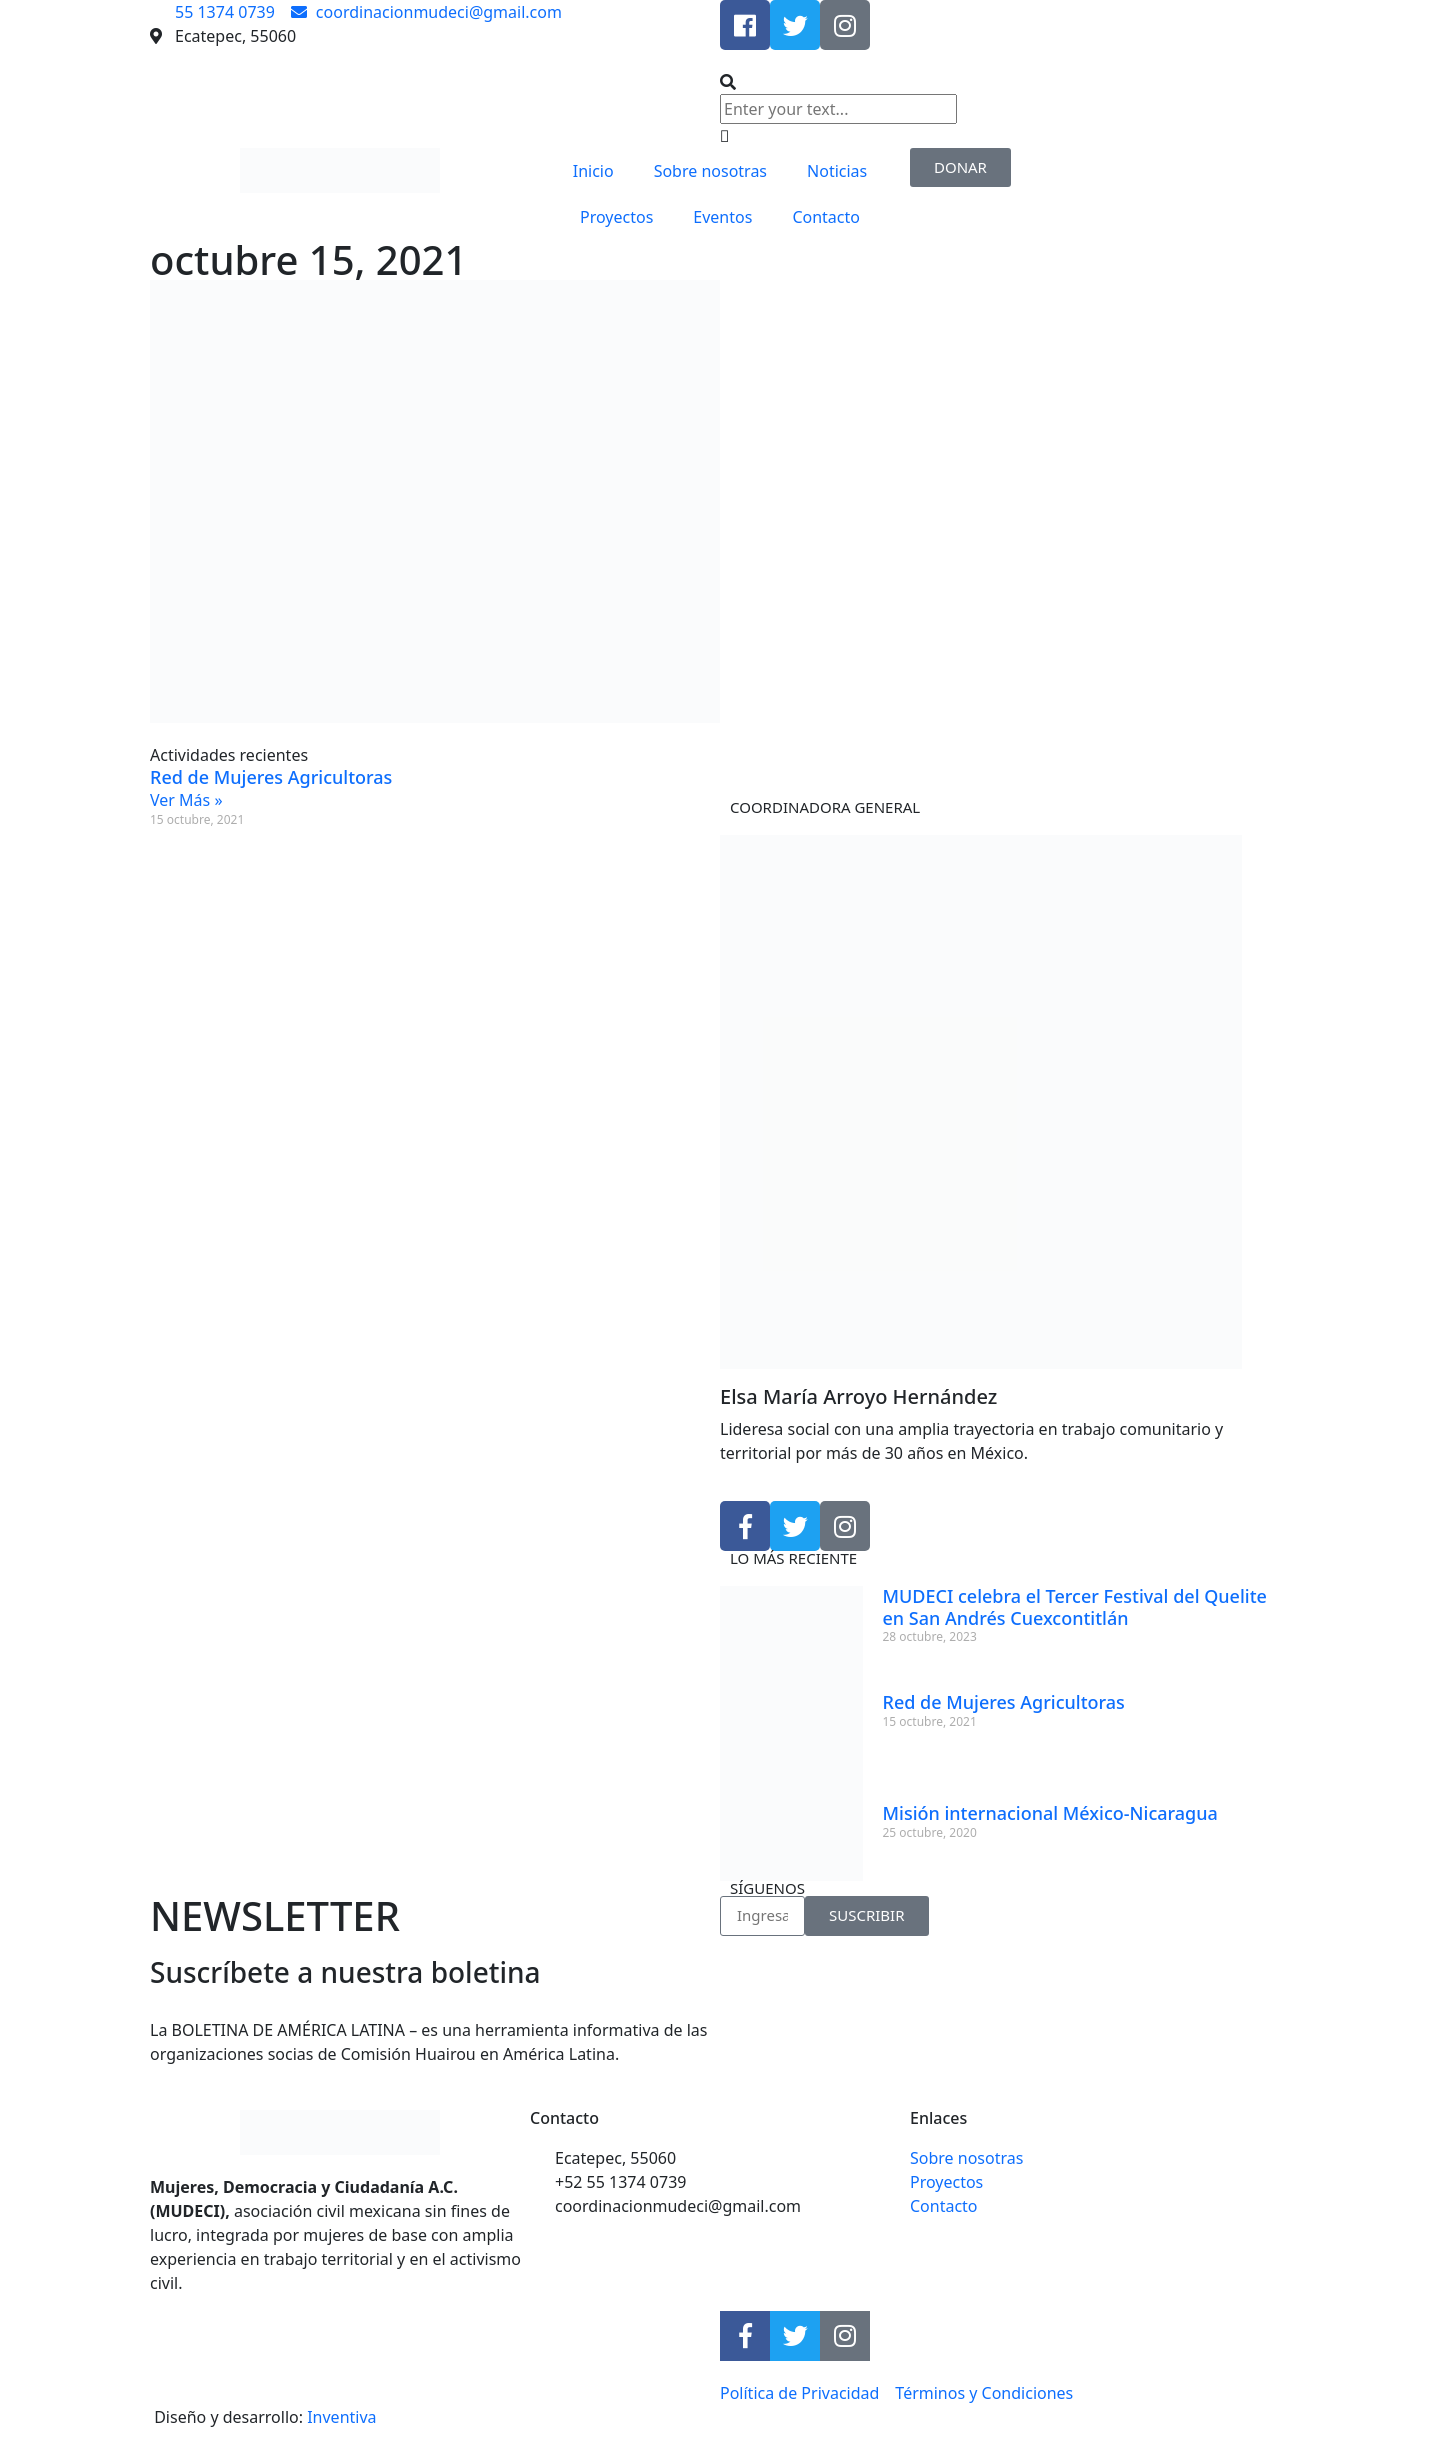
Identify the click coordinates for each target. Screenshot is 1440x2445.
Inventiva (341, 2417)
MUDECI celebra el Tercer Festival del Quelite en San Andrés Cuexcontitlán (1075, 1607)
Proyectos (616, 217)
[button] (1005, 82)
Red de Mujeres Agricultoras (271, 777)
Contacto (826, 217)
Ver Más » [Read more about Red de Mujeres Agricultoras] (186, 800)
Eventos (722, 217)
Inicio (593, 171)
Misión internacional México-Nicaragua (1050, 1813)
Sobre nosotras (710, 171)
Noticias (837, 171)
